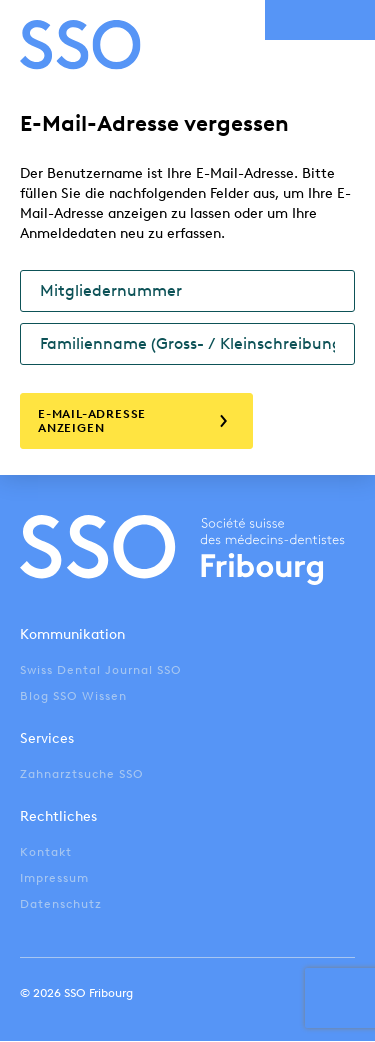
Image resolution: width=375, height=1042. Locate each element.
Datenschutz (61, 904)
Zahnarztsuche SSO (82, 774)
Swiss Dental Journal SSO (101, 670)
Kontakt (46, 852)
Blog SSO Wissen (73, 696)
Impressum (54, 878)
